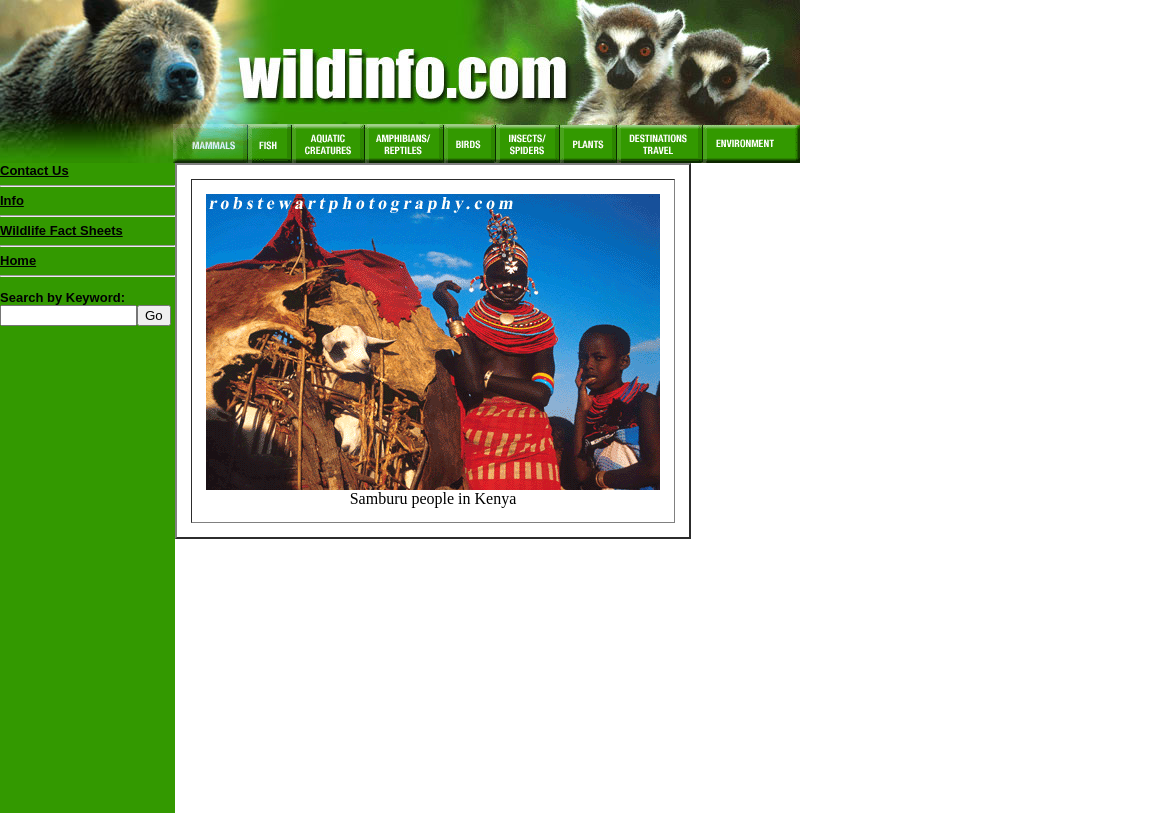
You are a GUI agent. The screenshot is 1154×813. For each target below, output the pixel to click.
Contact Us (34, 170)
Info (12, 200)
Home (18, 260)
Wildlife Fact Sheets (87, 235)
